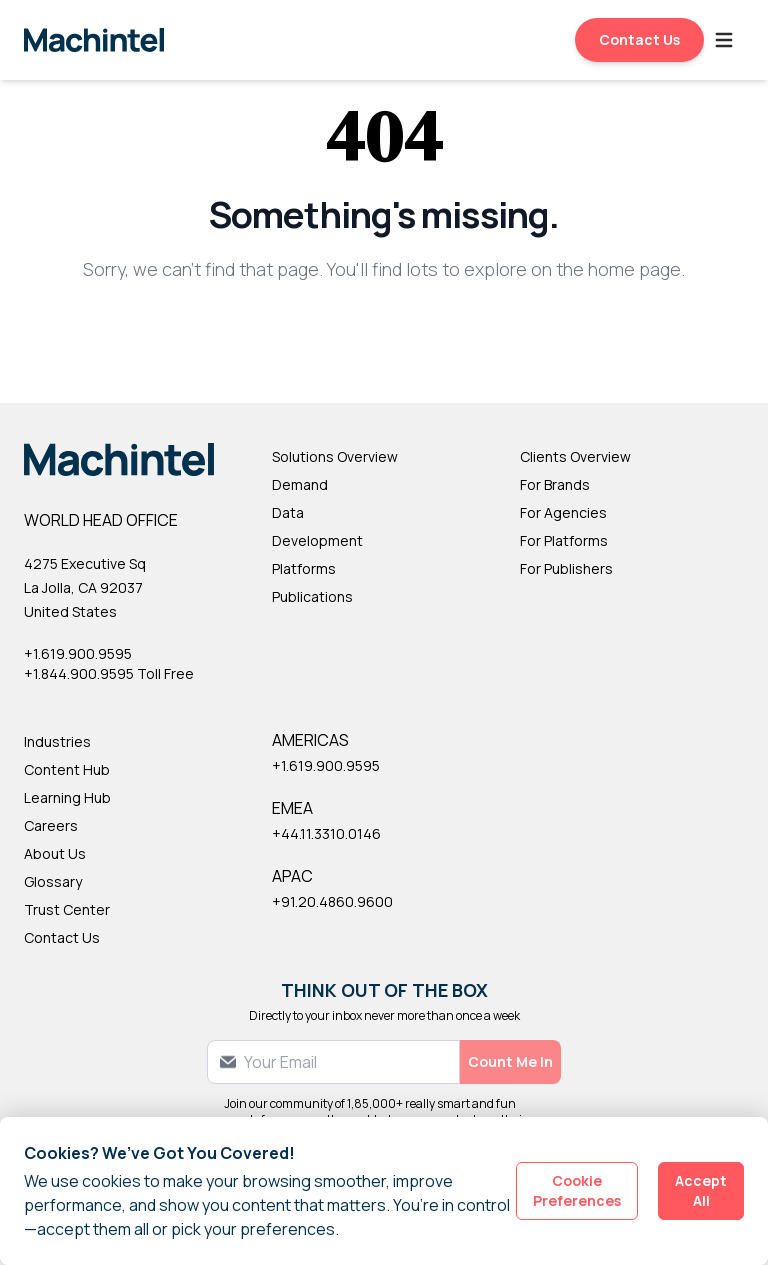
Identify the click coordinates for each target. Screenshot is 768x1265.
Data (288, 512)
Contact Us (639, 39)
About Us (55, 853)
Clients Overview (575, 456)
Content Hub (67, 769)
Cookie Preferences (577, 1190)
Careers (51, 825)
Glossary (53, 881)
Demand (300, 484)
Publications (312, 596)
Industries (57, 741)
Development (317, 540)
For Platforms (564, 540)
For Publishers (566, 568)
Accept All (701, 1190)
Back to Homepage (384, 334)
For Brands (555, 484)
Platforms (304, 568)
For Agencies (563, 512)
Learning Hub (67, 797)
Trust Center (67, 909)
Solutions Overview (335, 456)
